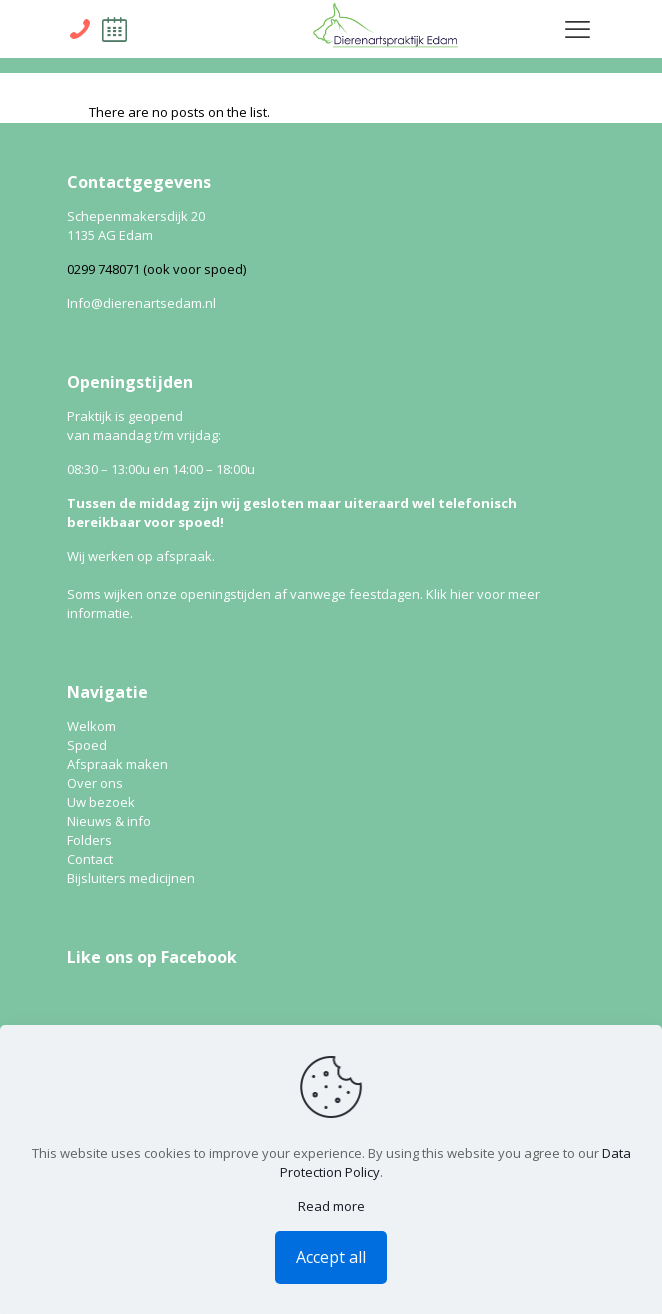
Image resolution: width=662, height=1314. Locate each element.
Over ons (95, 783)
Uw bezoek (101, 802)
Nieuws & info (109, 821)
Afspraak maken (117, 764)
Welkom (91, 726)
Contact (90, 859)
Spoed (87, 745)
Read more (331, 1206)
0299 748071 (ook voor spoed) (156, 269)
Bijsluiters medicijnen (131, 878)
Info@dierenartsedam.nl (141, 303)
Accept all (331, 1257)
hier (462, 594)
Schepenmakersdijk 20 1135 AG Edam (136, 225)
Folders (89, 840)
